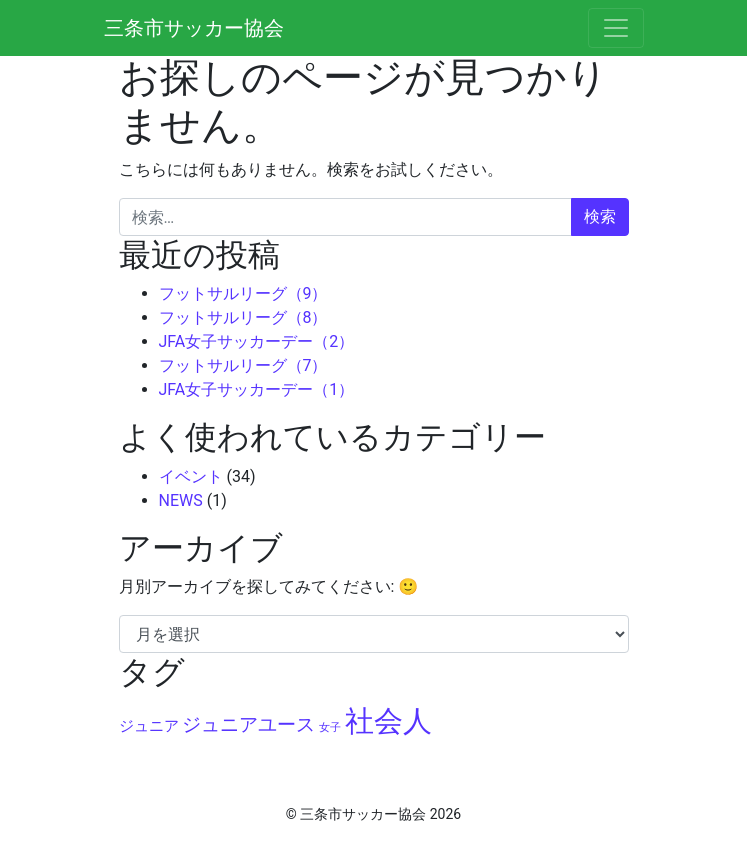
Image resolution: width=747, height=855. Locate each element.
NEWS (181, 500)
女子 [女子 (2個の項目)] (330, 727)
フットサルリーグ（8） (243, 317)
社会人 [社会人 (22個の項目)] (388, 721)
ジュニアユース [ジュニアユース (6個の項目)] (248, 725)
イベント (191, 476)
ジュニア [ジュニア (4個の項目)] (149, 726)
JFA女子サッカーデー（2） (257, 341)
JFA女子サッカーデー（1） (257, 389)
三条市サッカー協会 (194, 28)
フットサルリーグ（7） (243, 365)
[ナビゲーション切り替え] (616, 28)
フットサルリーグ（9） (243, 293)
